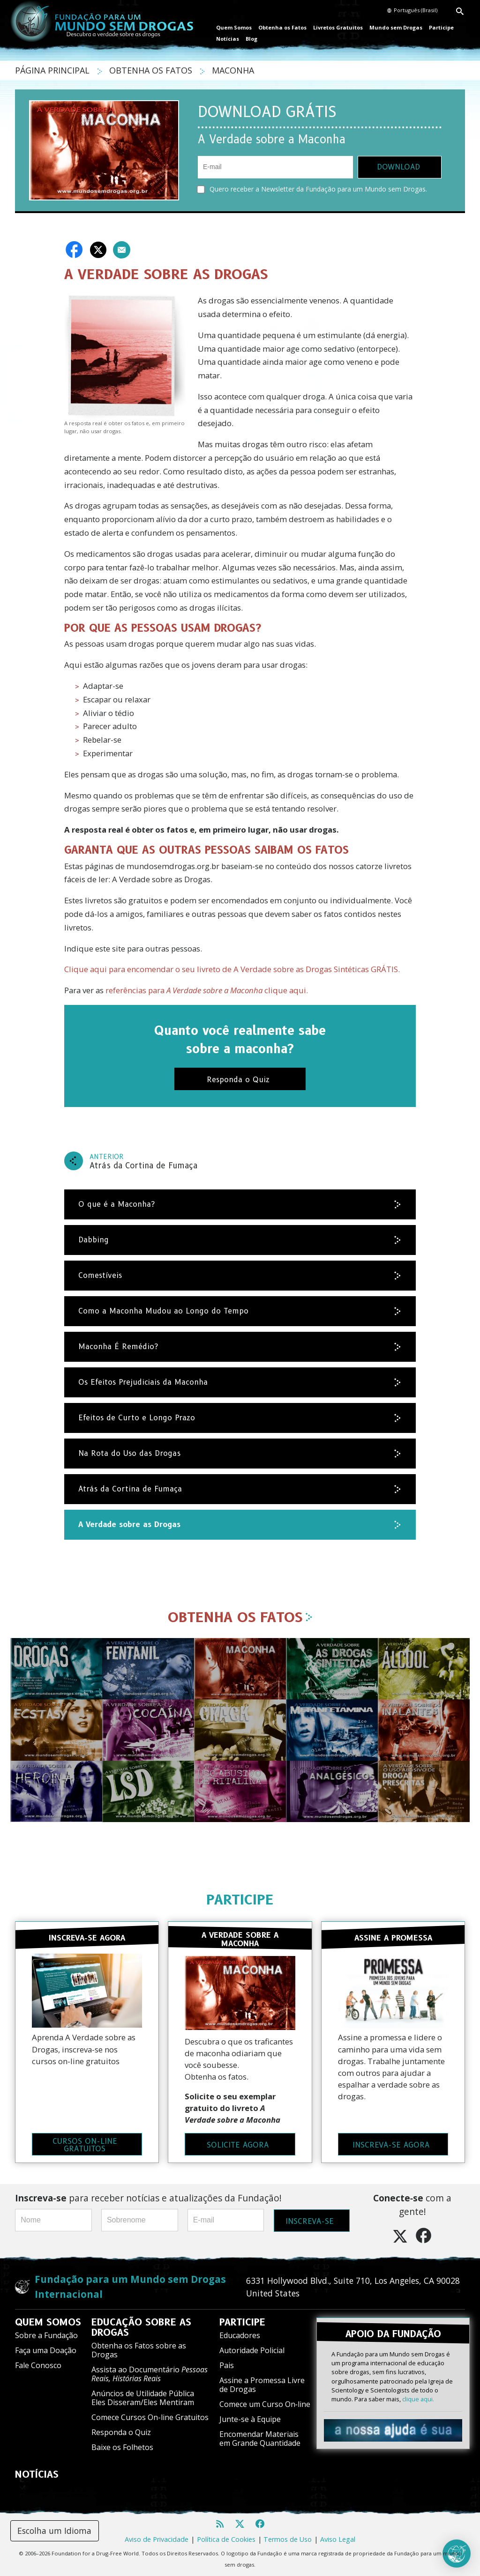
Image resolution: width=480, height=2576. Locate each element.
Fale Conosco (38, 2364)
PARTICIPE (240, 1899)
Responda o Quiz (121, 2431)
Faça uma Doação (45, 2349)
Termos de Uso (287, 2538)
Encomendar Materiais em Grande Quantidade (259, 2437)
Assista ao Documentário (149, 2373)
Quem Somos (234, 27)
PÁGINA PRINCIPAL (53, 70)
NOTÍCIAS (37, 2473)
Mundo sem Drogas (395, 27)
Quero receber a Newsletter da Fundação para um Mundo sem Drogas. (312, 189)
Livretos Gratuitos (338, 27)
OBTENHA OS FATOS (152, 70)
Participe (441, 27)
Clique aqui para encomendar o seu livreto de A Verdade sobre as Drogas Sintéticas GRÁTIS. (232, 969)
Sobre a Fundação (46, 2334)
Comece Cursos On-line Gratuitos (150, 2416)
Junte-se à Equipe (250, 2418)
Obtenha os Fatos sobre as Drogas (138, 2349)
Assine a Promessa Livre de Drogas (262, 2383)
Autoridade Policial (252, 2349)
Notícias (227, 38)
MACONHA (233, 70)
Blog (251, 38)
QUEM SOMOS (48, 2321)
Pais (226, 2364)
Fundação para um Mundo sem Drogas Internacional (130, 2285)
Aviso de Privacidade (156, 2538)
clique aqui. (418, 2397)
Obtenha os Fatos (282, 27)
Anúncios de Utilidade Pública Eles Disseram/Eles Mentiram (142, 2396)
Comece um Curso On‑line (264, 2403)
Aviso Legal (337, 2538)
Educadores (239, 2334)
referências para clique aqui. (206, 990)
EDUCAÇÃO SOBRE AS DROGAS (141, 2326)
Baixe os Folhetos (122, 2446)
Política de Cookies (226, 2538)
